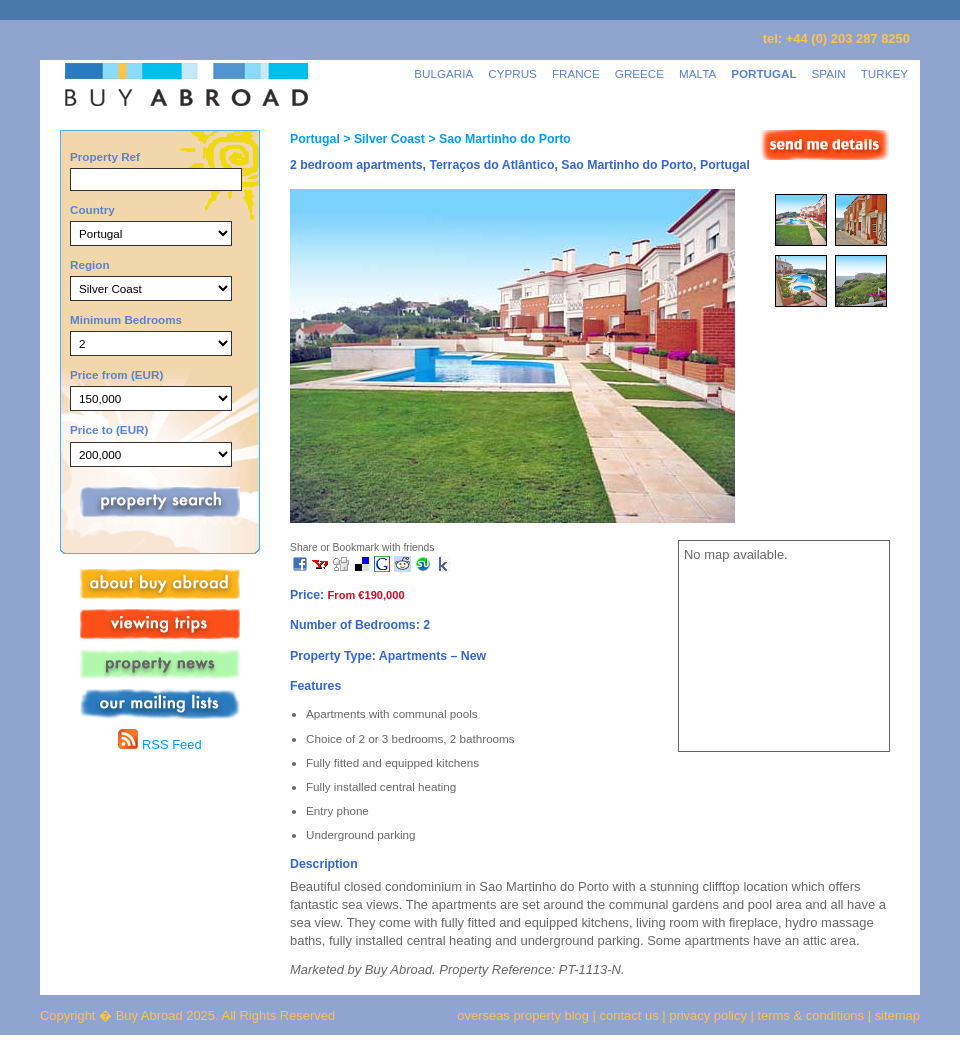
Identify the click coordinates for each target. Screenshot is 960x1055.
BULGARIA (443, 73)
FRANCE (576, 73)
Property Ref (105, 156)
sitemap (895, 1015)
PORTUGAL (763, 73)
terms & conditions (813, 1015)
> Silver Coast (382, 139)
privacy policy (708, 1015)
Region (90, 264)
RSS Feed (159, 744)
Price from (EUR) (116, 374)
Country (92, 209)
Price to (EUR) (109, 429)
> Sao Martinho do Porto (498, 139)
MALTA (697, 73)
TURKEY (884, 73)
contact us (629, 1015)
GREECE (639, 73)
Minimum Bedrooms (126, 319)
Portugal (315, 139)
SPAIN (829, 73)
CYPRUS (512, 73)
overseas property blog (523, 1015)
